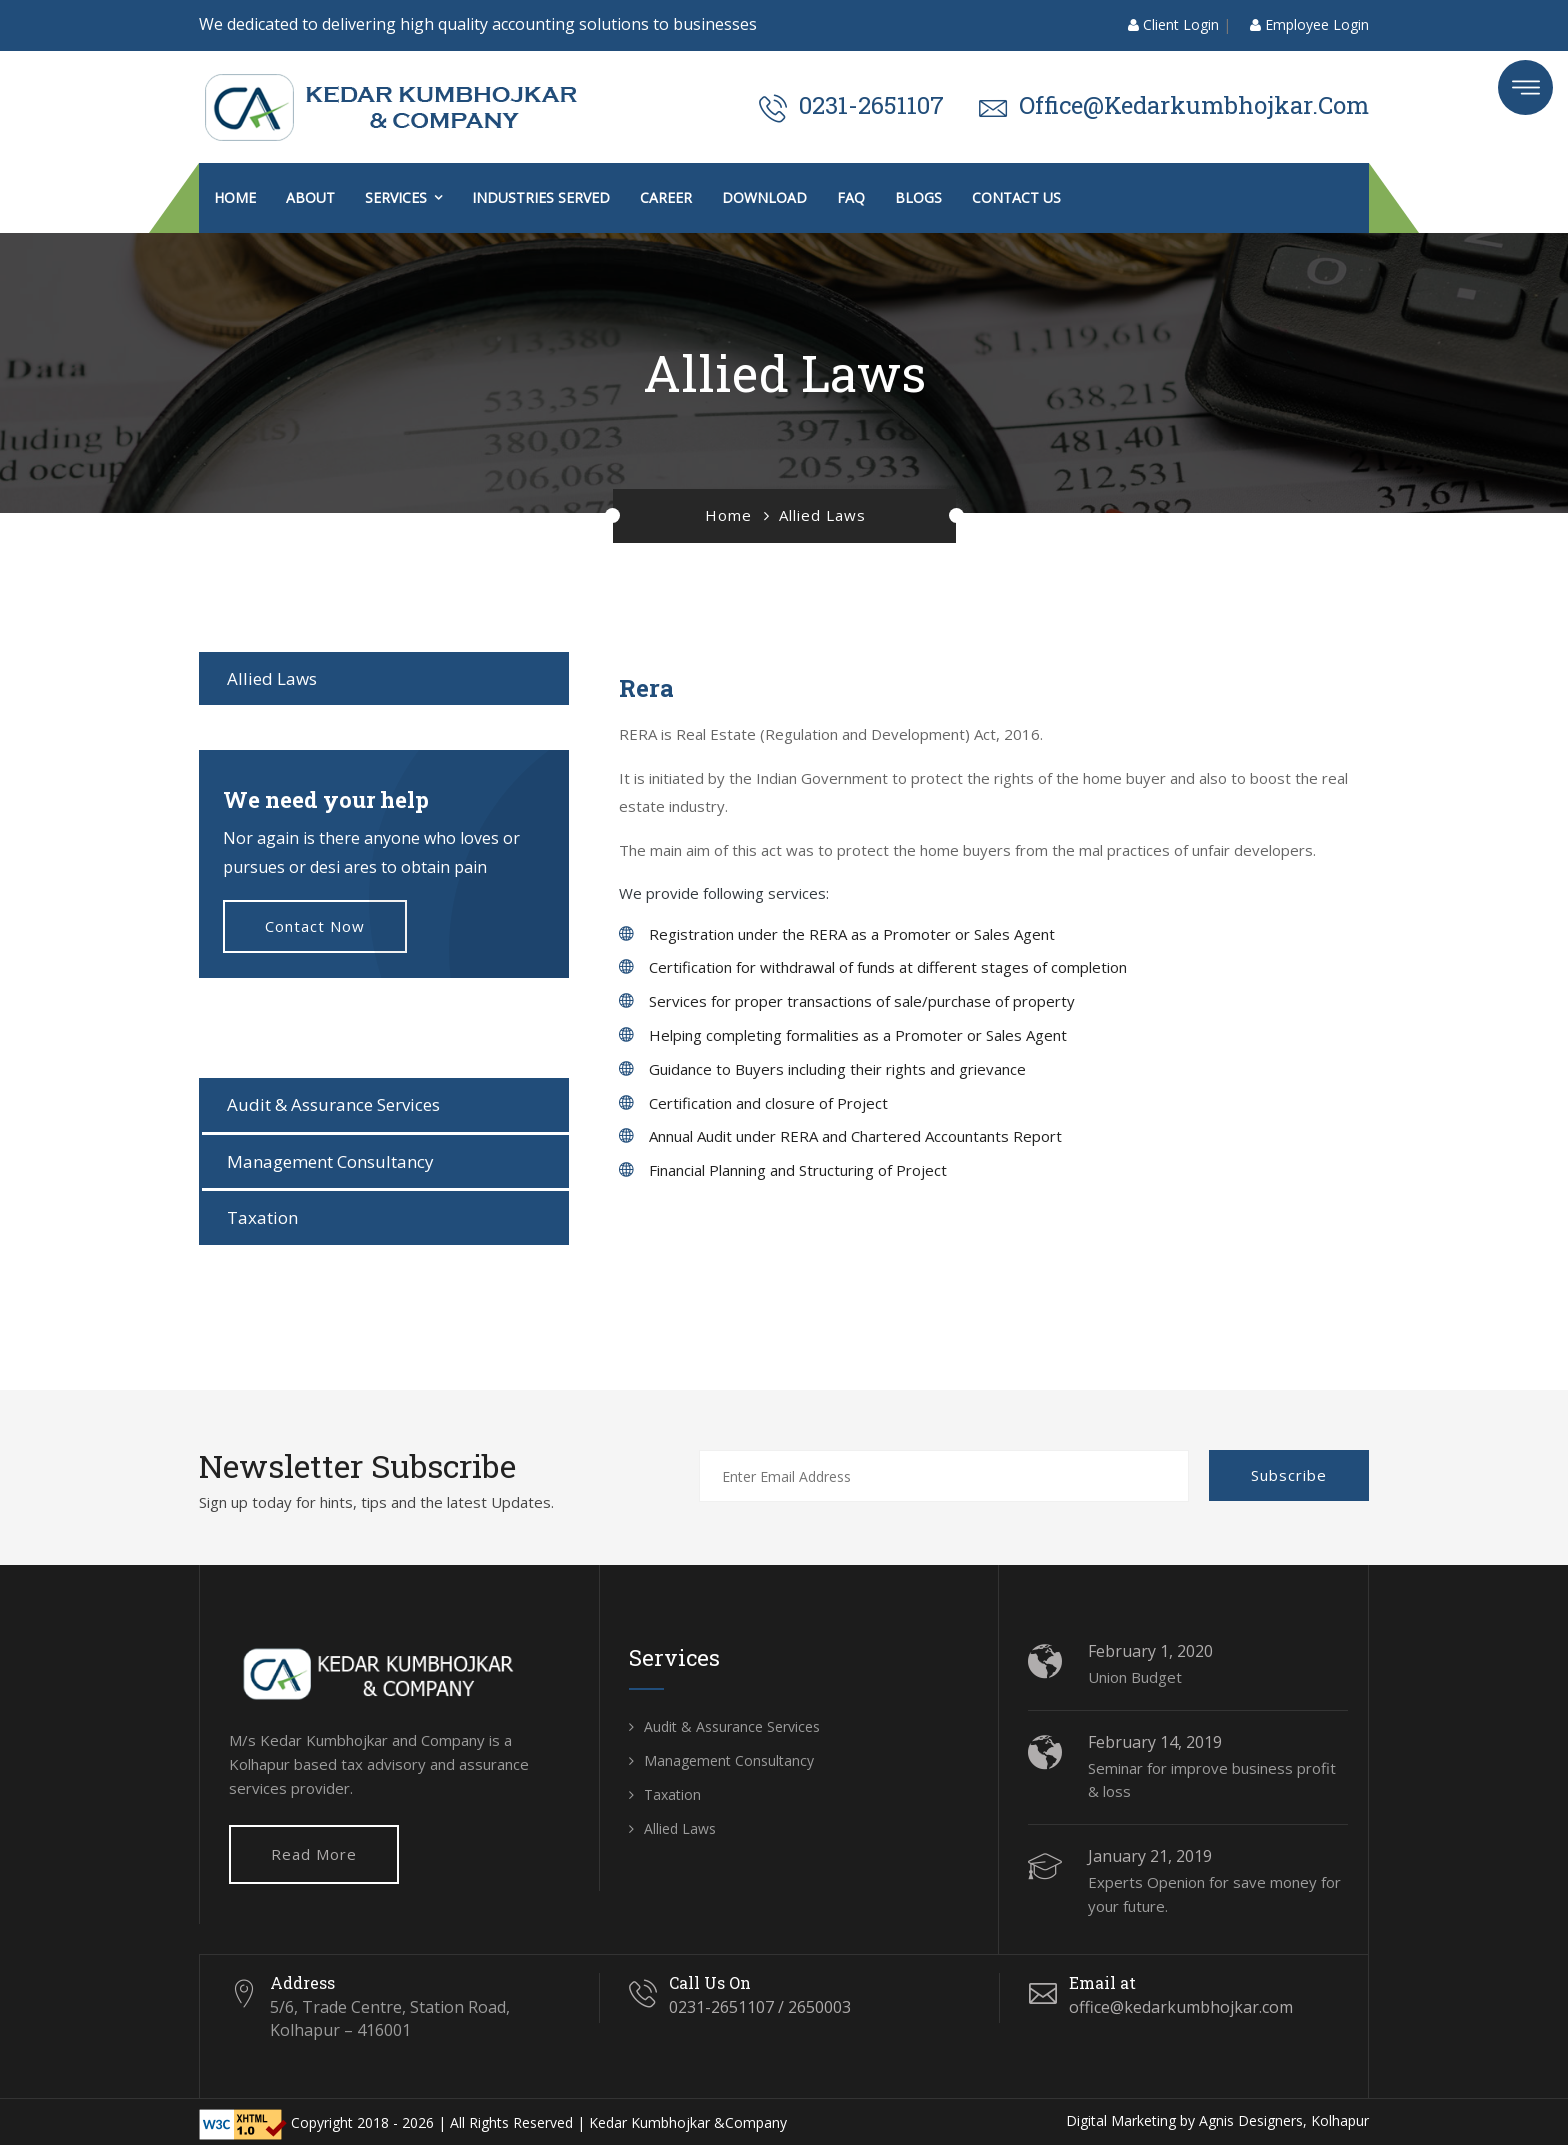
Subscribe (1289, 1475)
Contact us (1016, 197)
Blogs (918, 197)
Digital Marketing (1121, 2120)
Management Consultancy (330, 1161)
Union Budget (1135, 1677)
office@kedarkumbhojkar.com (1194, 105)
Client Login (1173, 24)
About (310, 197)
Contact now (315, 926)
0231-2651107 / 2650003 (760, 2007)
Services (396, 197)
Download (764, 197)
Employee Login (1309, 24)
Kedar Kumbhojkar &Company (688, 2122)
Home (235, 197)
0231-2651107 (871, 105)
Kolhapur (1340, 2120)
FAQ (851, 197)
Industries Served (541, 197)
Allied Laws (272, 678)
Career (666, 197)
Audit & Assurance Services (333, 1104)
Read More (314, 1854)
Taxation (262, 1217)
